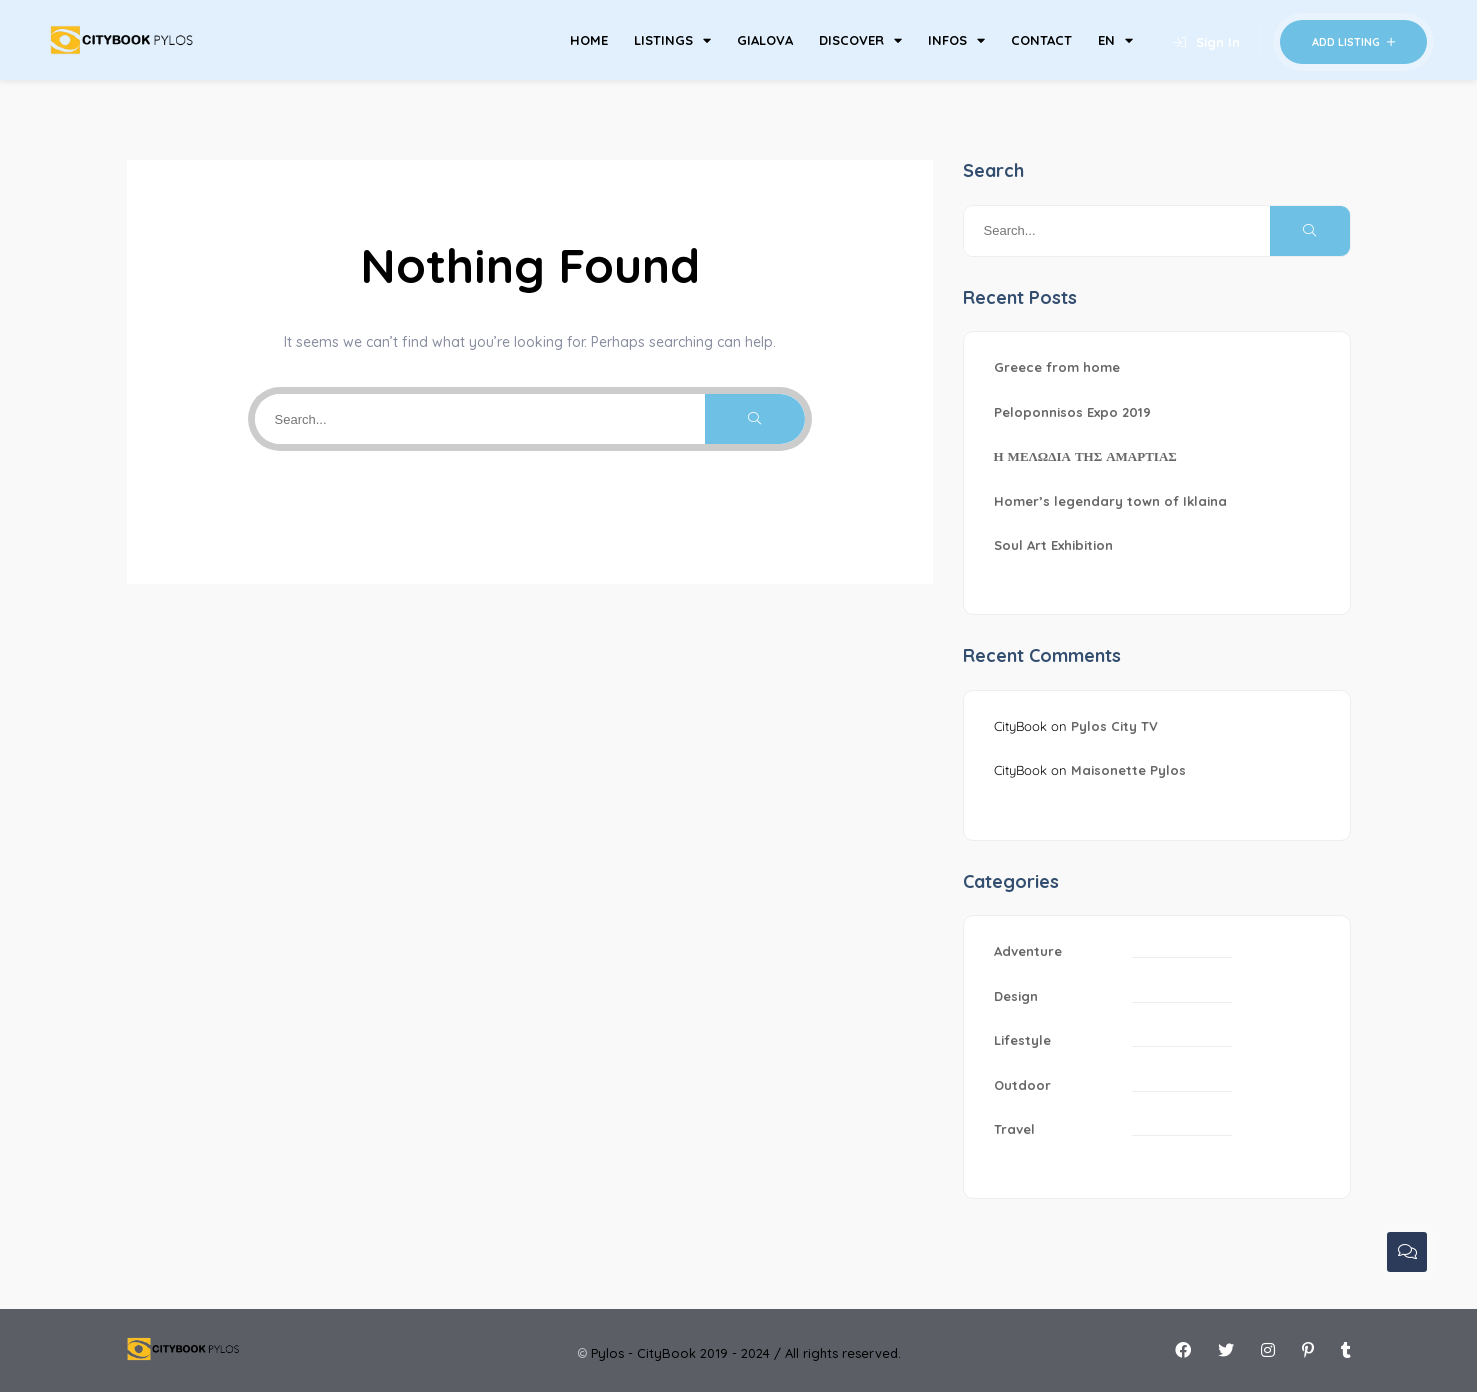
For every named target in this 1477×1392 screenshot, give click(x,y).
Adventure (1028, 951)
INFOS (956, 40)
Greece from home (1057, 367)
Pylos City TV (1114, 726)
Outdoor (1022, 1085)
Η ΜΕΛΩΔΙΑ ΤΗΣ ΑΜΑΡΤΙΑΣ (1085, 456)
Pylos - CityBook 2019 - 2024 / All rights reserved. (746, 1353)
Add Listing (1353, 42)
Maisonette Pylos (1128, 770)
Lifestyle (1022, 1040)
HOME (589, 40)
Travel (1014, 1129)
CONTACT (1041, 40)
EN (1115, 40)
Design (1016, 996)
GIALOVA (765, 40)
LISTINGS (672, 40)
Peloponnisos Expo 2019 (1072, 412)
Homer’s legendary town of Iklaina (1110, 501)
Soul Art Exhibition (1053, 545)
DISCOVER (860, 40)
